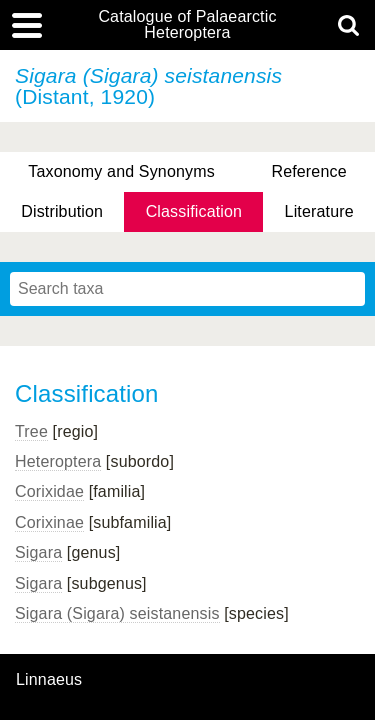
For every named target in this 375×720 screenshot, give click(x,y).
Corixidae (49, 491)
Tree (31, 431)
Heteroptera (58, 461)
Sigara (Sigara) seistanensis (117, 613)
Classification (194, 211)
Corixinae (49, 522)
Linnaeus (49, 680)
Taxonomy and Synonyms (121, 171)
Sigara (38, 552)
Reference (308, 171)
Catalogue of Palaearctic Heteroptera (187, 25)
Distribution (62, 211)
